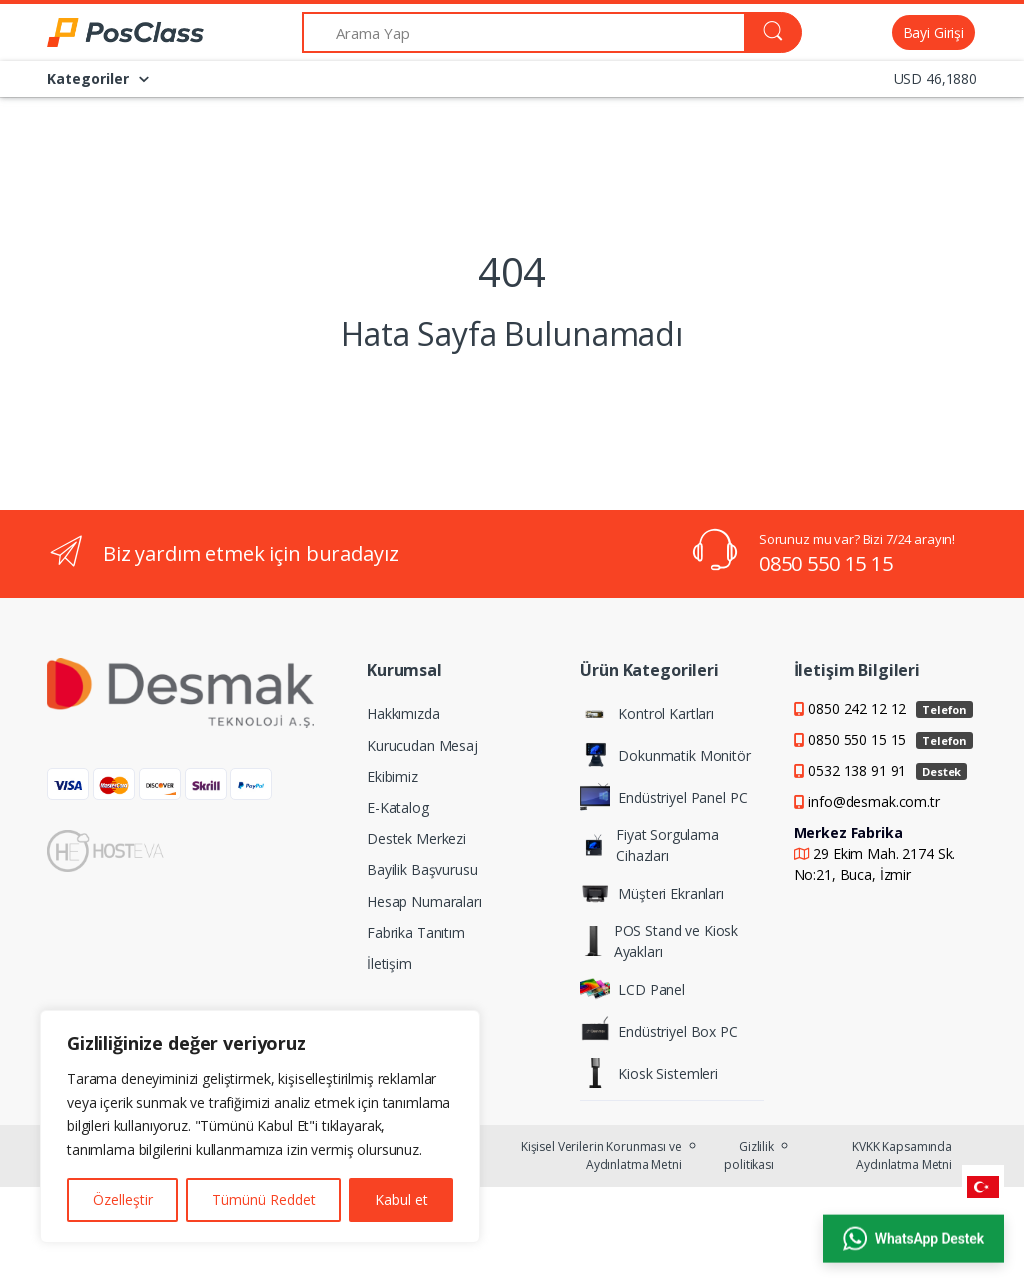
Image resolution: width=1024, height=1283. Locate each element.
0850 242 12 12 (890, 708)
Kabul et (401, 1199)
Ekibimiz (392, 776)
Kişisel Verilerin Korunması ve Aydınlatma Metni (601, 1155)
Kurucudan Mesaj (422, 745)
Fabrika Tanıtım (416, 932)
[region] (260, 1126)
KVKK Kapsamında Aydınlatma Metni (902, 1155)
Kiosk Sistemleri (649, 1073)
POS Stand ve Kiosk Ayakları (659, 941)
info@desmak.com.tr (873, 801)
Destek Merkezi (416, 838)
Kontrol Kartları (647, 713)
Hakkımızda (403, 713)
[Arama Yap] (523, 32)
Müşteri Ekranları (652, 893)
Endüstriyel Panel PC (663, 797)
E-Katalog (398, 807)
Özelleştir (123, 1199)
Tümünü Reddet (264, 1199)
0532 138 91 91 (887, 770)
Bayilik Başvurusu (422, 869)
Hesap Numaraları (424, 901)
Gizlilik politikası (749, 1155)
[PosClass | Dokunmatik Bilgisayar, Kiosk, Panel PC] (98, 33)
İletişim (389, 963)
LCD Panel (632, 989)
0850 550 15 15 (826, 563)
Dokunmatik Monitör (665, 755)
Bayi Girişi (933, 32)
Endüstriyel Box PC (658, 1031)
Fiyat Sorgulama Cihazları (649, 845)
